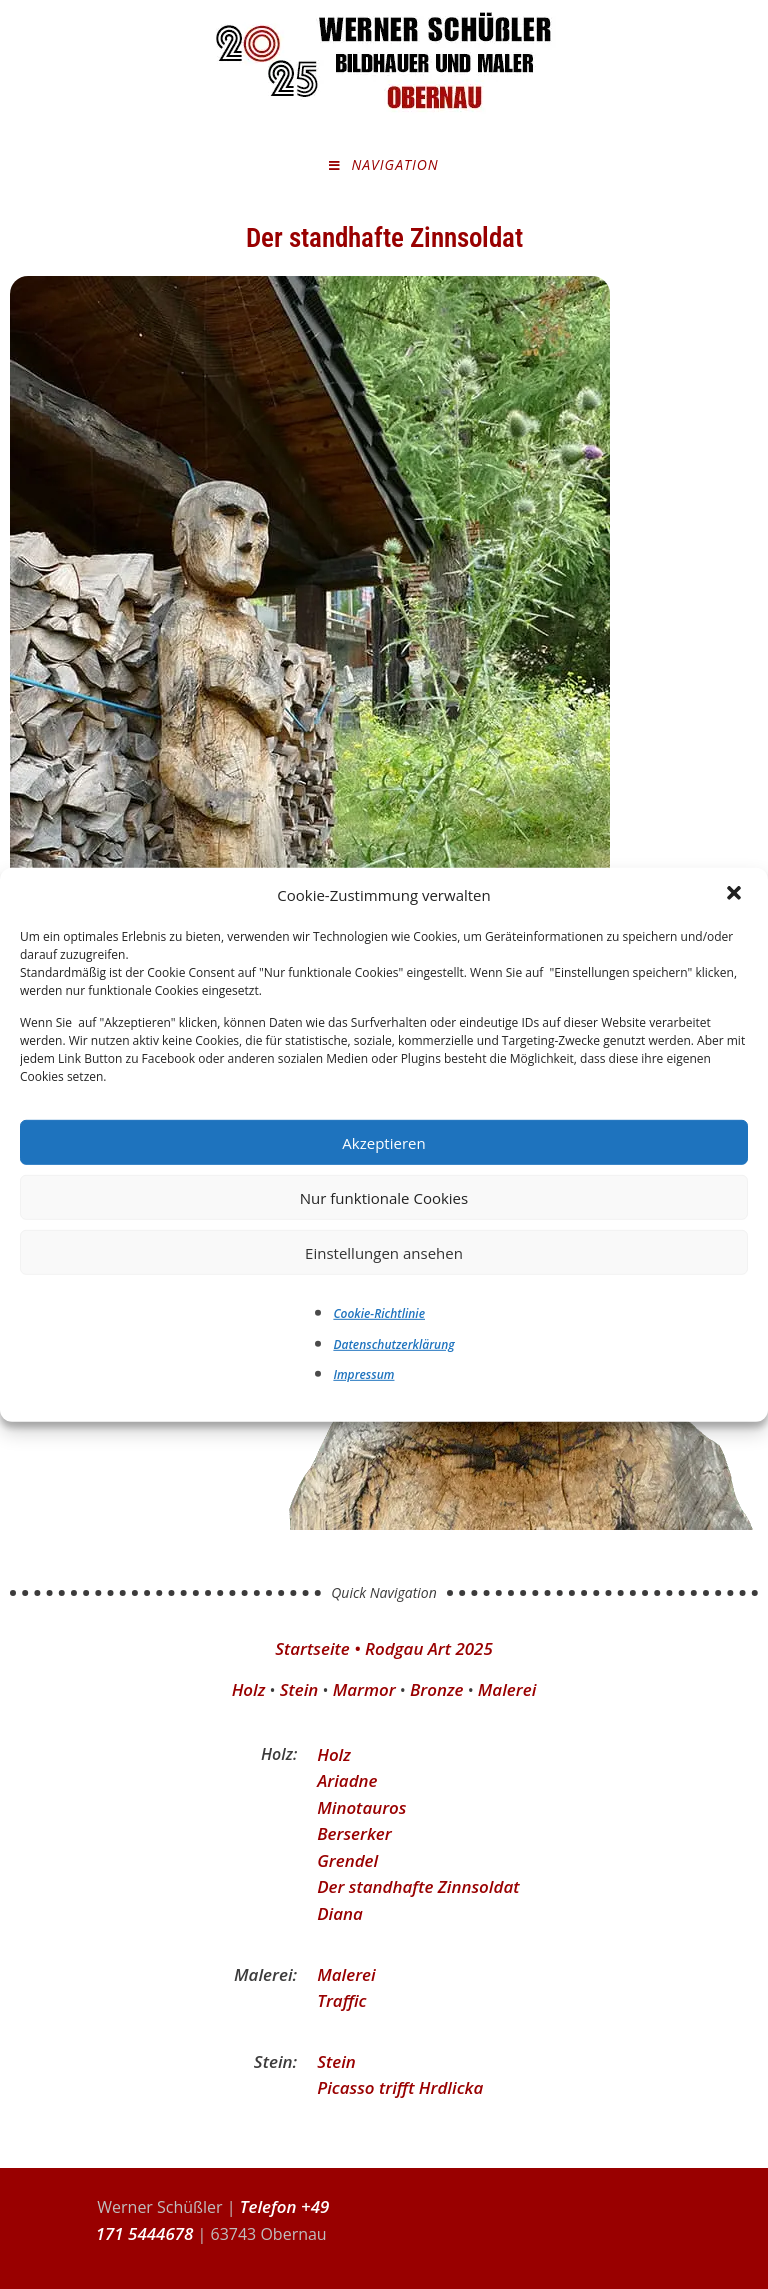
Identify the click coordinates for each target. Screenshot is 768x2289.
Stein (298, 1689)
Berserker (354, 1833)
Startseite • (320, 1648)
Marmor (363, 1689)
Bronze (437, 1689)
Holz (248, 1689)
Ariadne (347, 1780)
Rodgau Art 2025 (429, 1648)
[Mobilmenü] (383, 165)
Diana (340, 1913)
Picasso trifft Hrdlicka (400, 2087)
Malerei (507, 1689)
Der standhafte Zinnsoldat (418, 1886)
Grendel (347, 1860)
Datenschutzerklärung (393, 1344)
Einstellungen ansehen (384, 1252)
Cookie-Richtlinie (379, 1313)
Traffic (341, 2000)
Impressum (363, 1374)
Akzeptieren (383, 1142)
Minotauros (362, 1807)
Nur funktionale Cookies (384, 1197)
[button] (736, 895)
